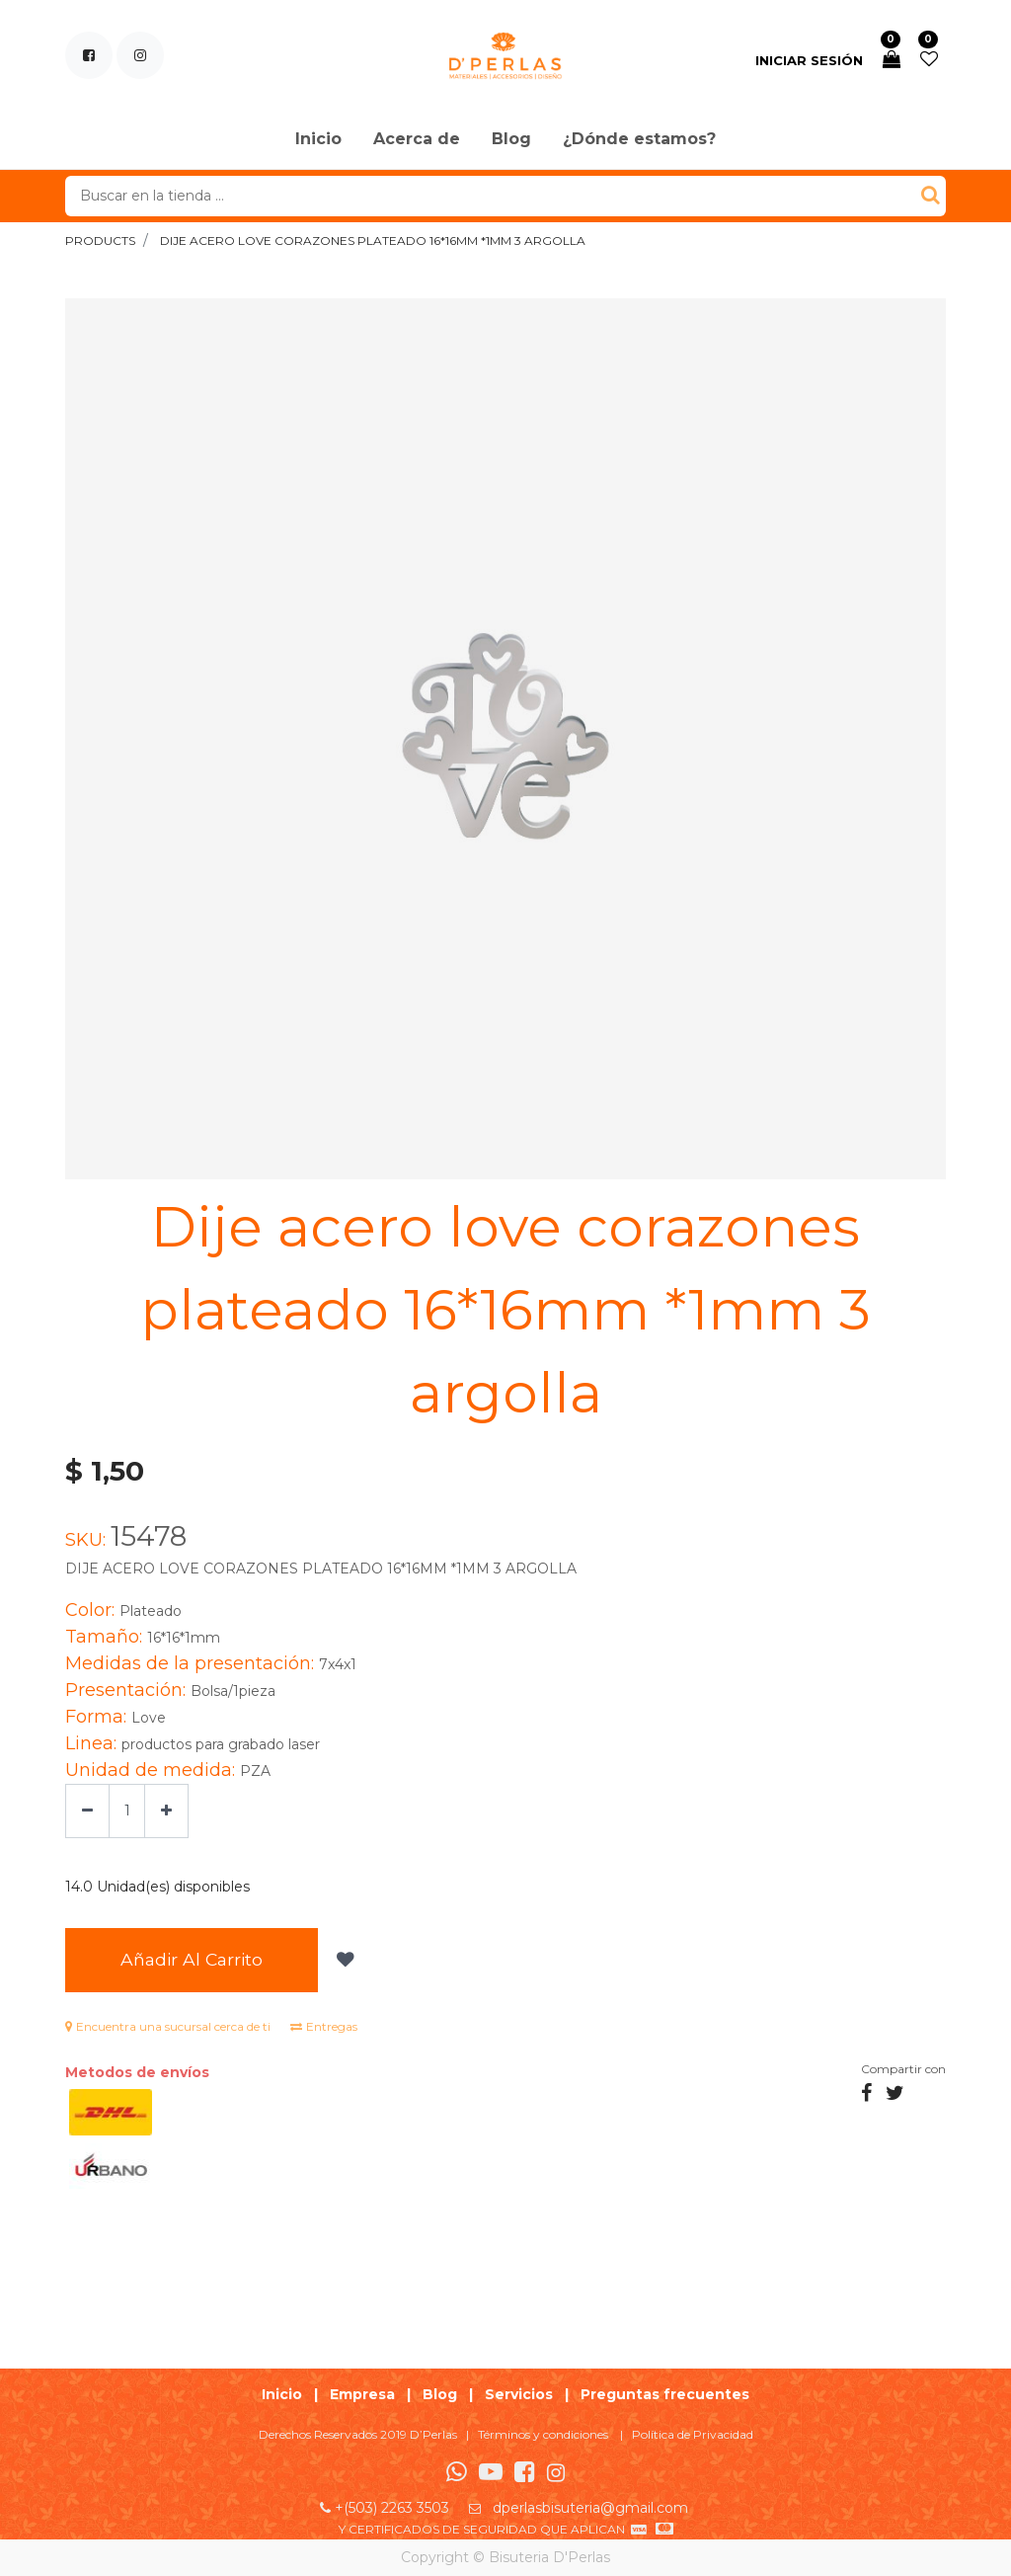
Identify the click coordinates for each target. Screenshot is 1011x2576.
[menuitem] (318, 140)
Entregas (323, 2026)
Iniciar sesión (809, 60)
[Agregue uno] (166, 1811)
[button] (343, 1959)
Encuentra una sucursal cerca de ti (168, 2026)
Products (100, 240)
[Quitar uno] (87, 1811)
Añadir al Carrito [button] (191, 1959)
